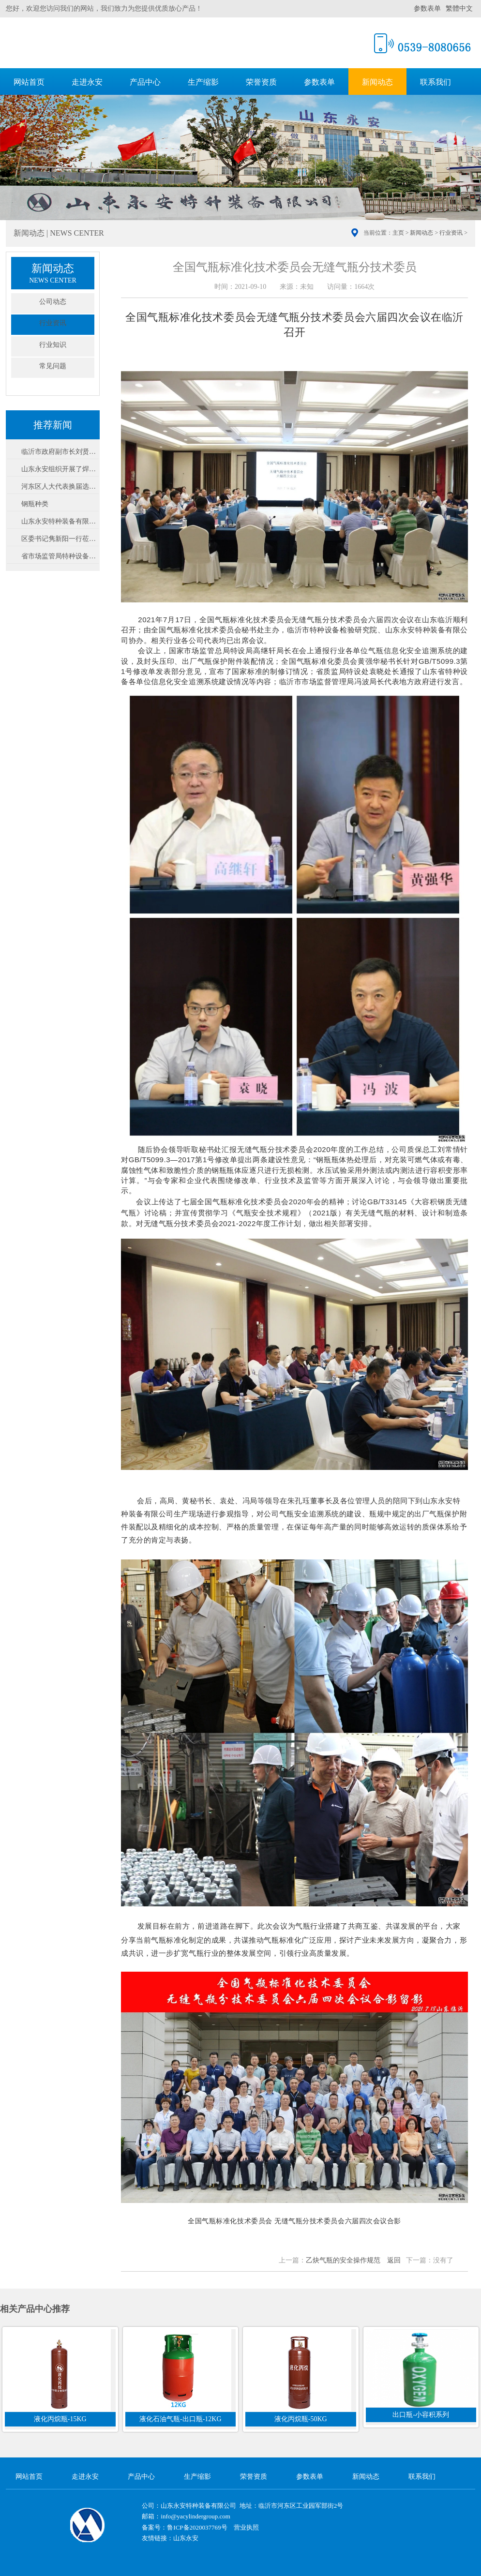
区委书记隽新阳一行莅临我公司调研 (60, 538)
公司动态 (52, 301)
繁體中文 (459, 8)
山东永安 (185, 2538)
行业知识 (52, 344)
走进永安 (87, 82)
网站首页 (29, 82)
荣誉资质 (261, 82)
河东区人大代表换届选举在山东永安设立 (60, 486)
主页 (398, 232)
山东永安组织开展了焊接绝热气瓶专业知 (60, 469)
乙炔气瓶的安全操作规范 (343, 2260)
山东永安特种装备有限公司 (122, 41)
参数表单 (427, 8)
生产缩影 (203, 82)
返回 (394, 2260)
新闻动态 (377, 82)
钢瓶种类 (34, 504)
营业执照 (246, 2527)
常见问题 (52, 366)
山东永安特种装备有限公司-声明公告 (60, 521)
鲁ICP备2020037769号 (197, 2527)
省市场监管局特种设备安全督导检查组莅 (60, 556)
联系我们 (435, 82)
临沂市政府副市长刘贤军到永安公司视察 (60, 451)
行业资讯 (451, 232)
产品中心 (145, 82)
